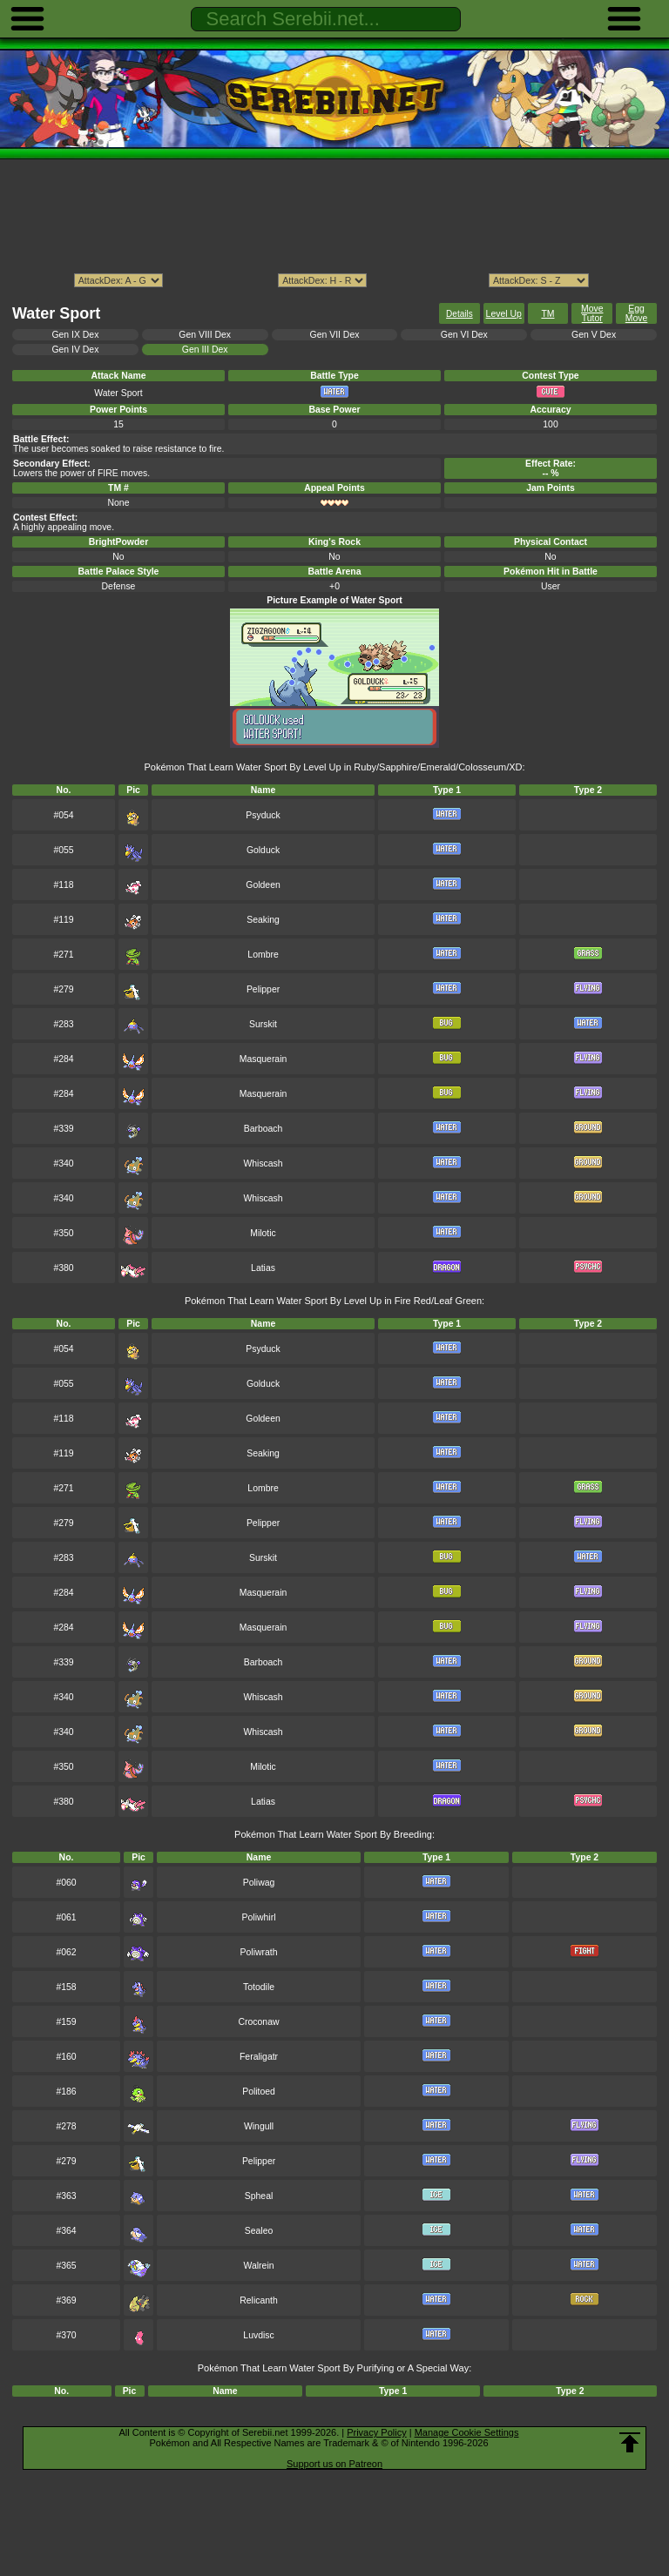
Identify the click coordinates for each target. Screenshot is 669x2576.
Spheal (259, 2196)
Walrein (259, 2265)
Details (459, 314)
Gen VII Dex (335, 335)
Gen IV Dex (74, 349)
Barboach (263, 1128)
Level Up (504, 314)
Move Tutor (592, 313)
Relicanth (259, 2300)
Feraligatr (259, 2056)
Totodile (258, 1987)
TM (547, 314)
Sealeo (259, 2231)
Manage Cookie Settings (467, 2432)
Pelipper (263, 989)
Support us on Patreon (334, 2463)
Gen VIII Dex (205, 335)
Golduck (263, 850)
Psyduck (263, 815)
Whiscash (262, 1163)
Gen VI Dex (464, 335)
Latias (263, 1268)
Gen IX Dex (74, 335)
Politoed (258, 2091)
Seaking (263, 920)
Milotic (263, 1233)
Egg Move (636, 313)
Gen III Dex (205, 349)
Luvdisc (258, 2335)
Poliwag (259, 1882)
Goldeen (263, 885)
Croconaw (259, 2022)
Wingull (259, 2126)
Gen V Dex (593, 335)
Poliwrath (259, 1952)
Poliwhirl (259, 1917)
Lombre (262, 954)
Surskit (263, 1024)
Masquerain (263, 1059)
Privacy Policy (376, 2432)
